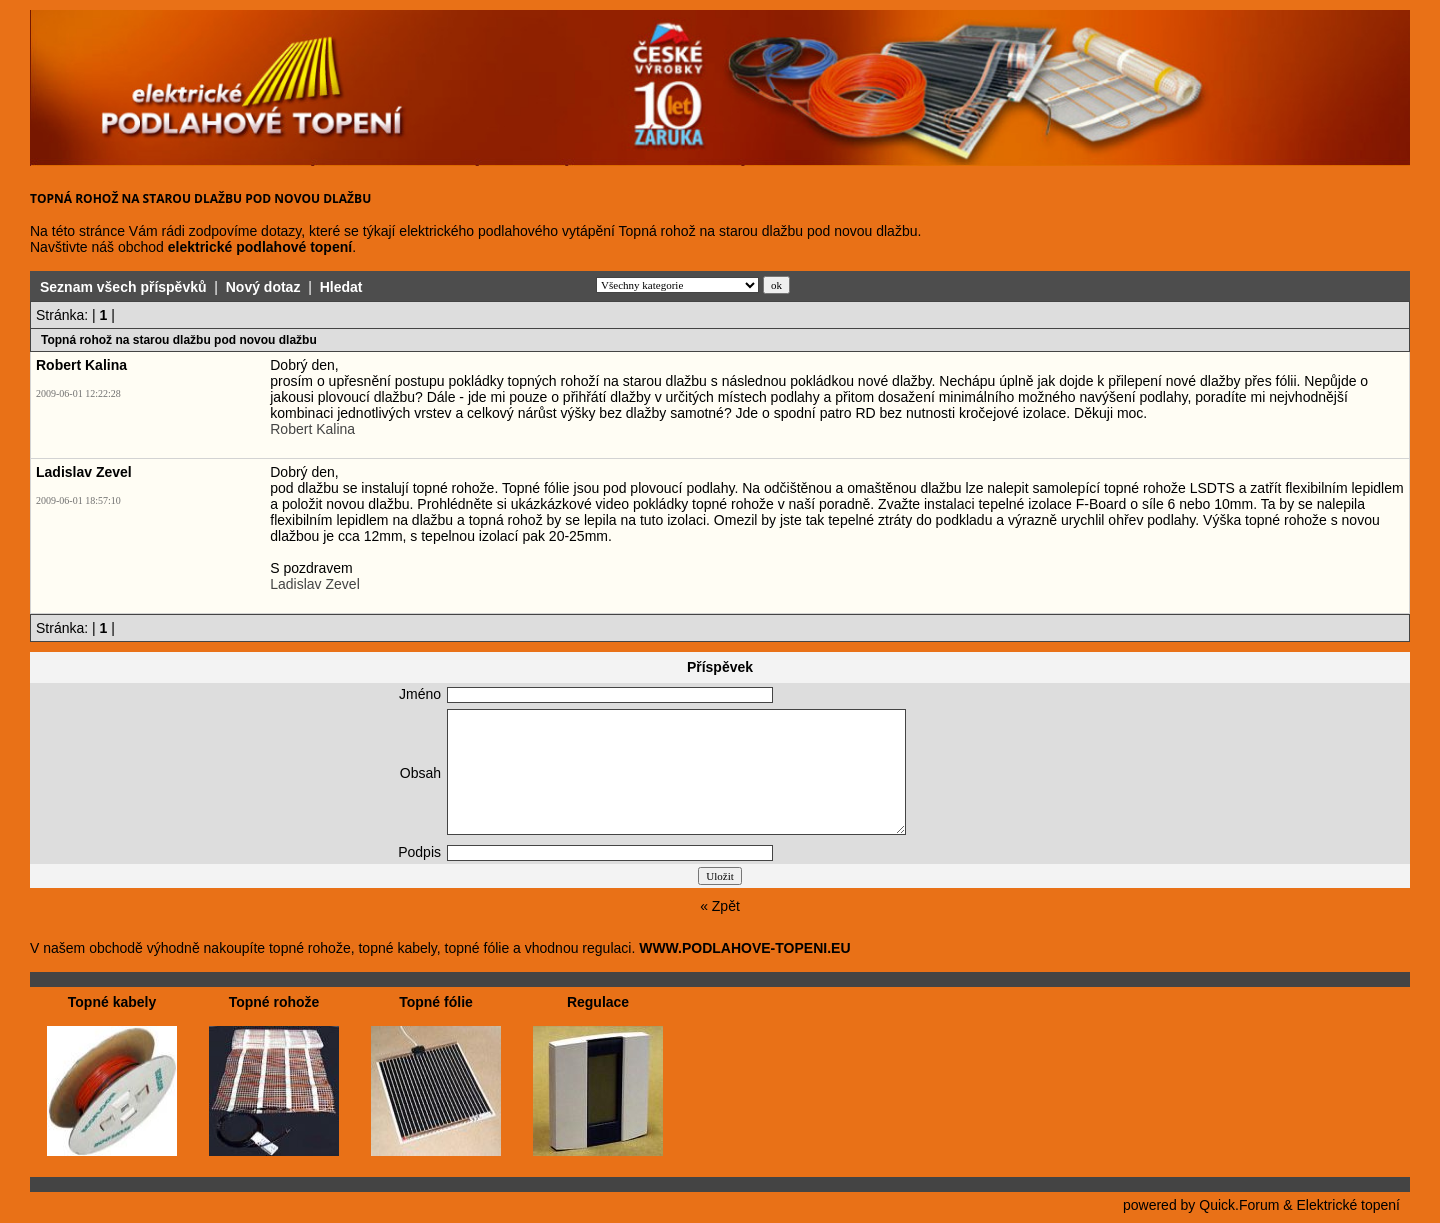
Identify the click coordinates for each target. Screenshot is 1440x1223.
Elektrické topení (1349, 1205)
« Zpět (720, 906)
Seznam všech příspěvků (123, 287)
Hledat (341, 287)
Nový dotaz (263, 287)
